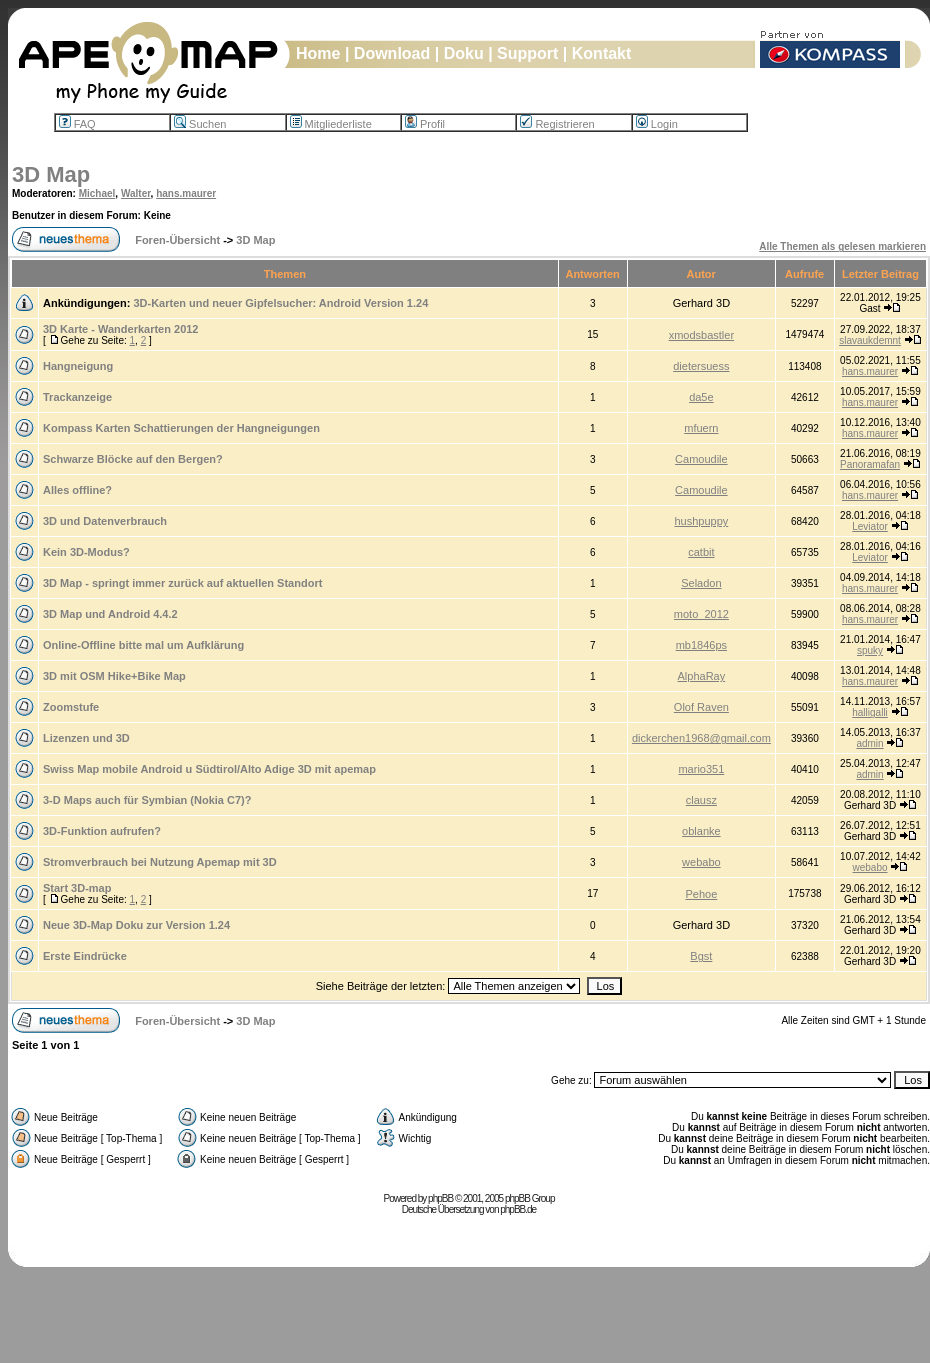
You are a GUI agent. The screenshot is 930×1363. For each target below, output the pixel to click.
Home (318, 53)
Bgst (701, 956)
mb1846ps (701, 645)
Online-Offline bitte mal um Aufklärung (143, 645)
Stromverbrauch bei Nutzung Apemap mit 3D (160, 862)
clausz (701, 800)
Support (527, 53)
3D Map (51, 174)
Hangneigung (78, 366)
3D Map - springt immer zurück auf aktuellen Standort (182, 583)
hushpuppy (701, 521)
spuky (870, 650)
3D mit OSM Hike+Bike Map (114, 676)
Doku (464, 53)
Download (392, 53)
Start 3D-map (77, 888)
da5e (701, 397)
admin (869, 743)
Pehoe (701, 894)
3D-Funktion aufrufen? (102, 831)
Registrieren (557, 124)
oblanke (701, 831)
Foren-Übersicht (177, 240)
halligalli (870, 712)
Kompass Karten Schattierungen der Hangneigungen (181, 428)
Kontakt (602, 53)
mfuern (701, 428)
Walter (136, 193)
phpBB (440, 1198)
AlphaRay (702, 676)
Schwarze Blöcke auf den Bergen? (133, 459)
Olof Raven (701, 707)
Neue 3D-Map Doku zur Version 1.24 (136, 925)
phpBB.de (518, 1209)
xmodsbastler (701, 335)
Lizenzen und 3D (86, 738)
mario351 (701, 769)
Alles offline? (77, 490)
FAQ (77, 124)
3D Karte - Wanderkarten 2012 (121, 329)
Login (657, 124)
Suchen (200, 124)
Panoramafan (870, 464)
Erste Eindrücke (85, 956)
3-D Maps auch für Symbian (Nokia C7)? (147, 800)
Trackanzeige (77, 397)
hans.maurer (186, 193)
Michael (97, 193)
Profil (425, 124)
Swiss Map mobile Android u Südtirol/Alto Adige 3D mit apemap (209, 769)
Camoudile (701, 459)
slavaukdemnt (870, 340)
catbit (701, 552)
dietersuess (701, 366)
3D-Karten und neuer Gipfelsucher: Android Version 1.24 (280, 303)
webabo (701, 862)
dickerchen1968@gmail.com (701, 738)
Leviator (870, 526)
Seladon (701, 583)
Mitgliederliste (331, 124)
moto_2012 (701, 614)
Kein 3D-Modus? (86, 552)
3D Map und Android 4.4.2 (110, 614)
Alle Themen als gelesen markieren (842, 246)
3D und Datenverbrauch (105, 521)
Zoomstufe (71, 707)
